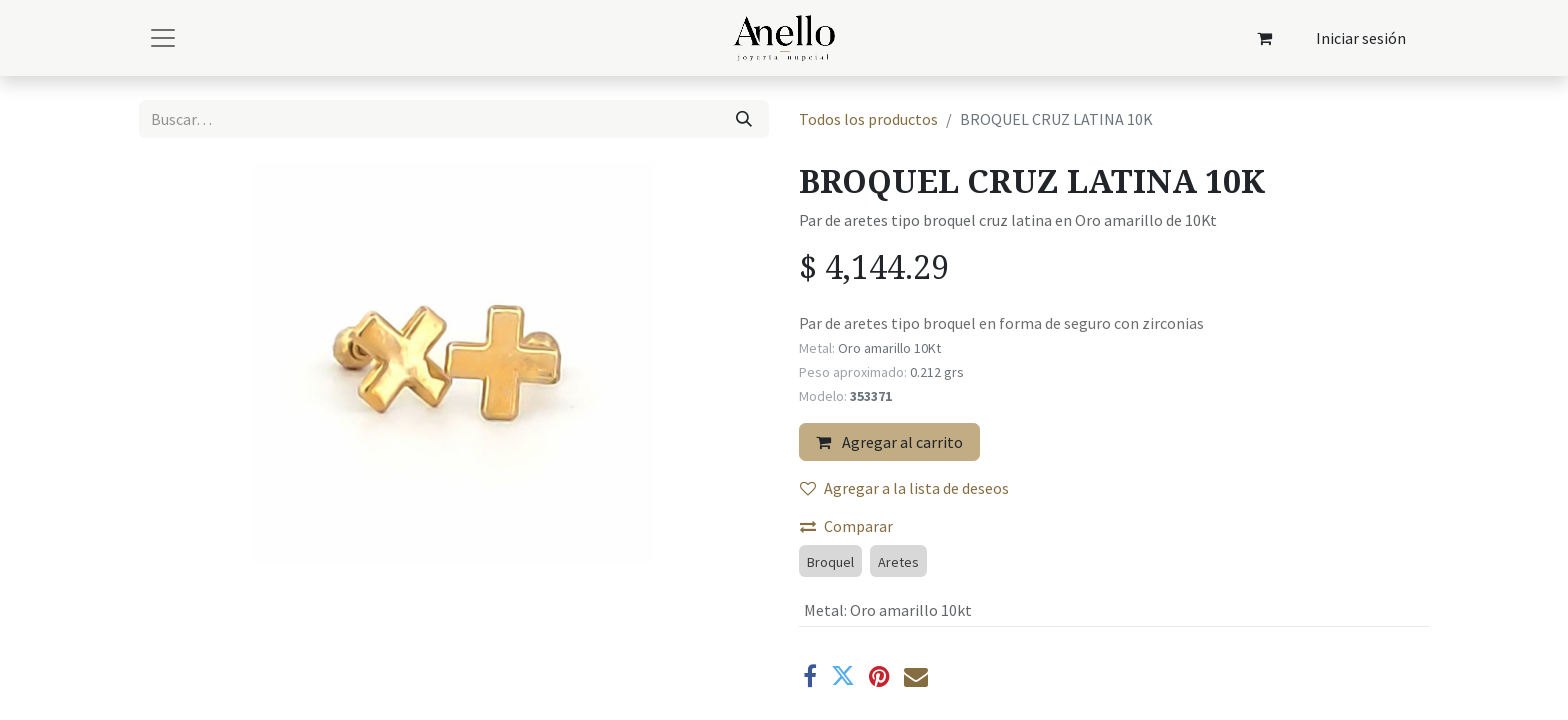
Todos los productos (868, 119)
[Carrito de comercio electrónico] (1265, 38)
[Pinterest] (879, 676)
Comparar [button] (846, 526)
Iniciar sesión (1361, 38)
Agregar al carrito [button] (889, 442)
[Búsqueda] (744, 119)
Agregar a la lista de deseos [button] (904, 488)
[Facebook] (810, 676)
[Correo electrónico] (916, 676)
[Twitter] (843, 676)
